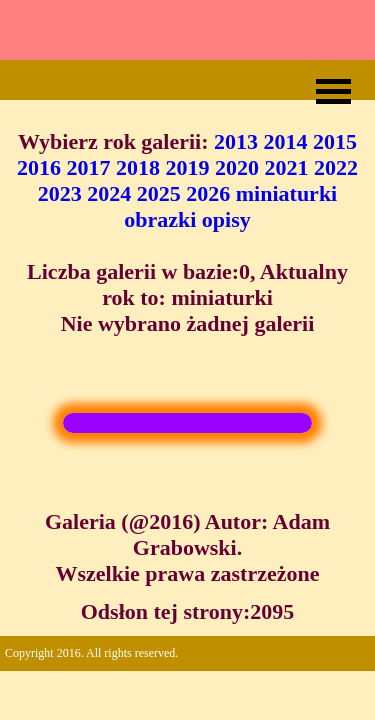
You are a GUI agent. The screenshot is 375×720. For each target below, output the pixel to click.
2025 (159, 193)
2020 (237, 167)
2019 (188, 167)
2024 (109, 193)
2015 (335, 141)
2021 (287, 167)
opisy (226, 219)
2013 (236, 141)
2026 (208, 193)
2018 (138, 167)
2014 (286, 141)
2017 (89, 167)
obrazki (160, 219)
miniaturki (286, 193)
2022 (336, 167)
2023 (60, 193)
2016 (39, 167)
